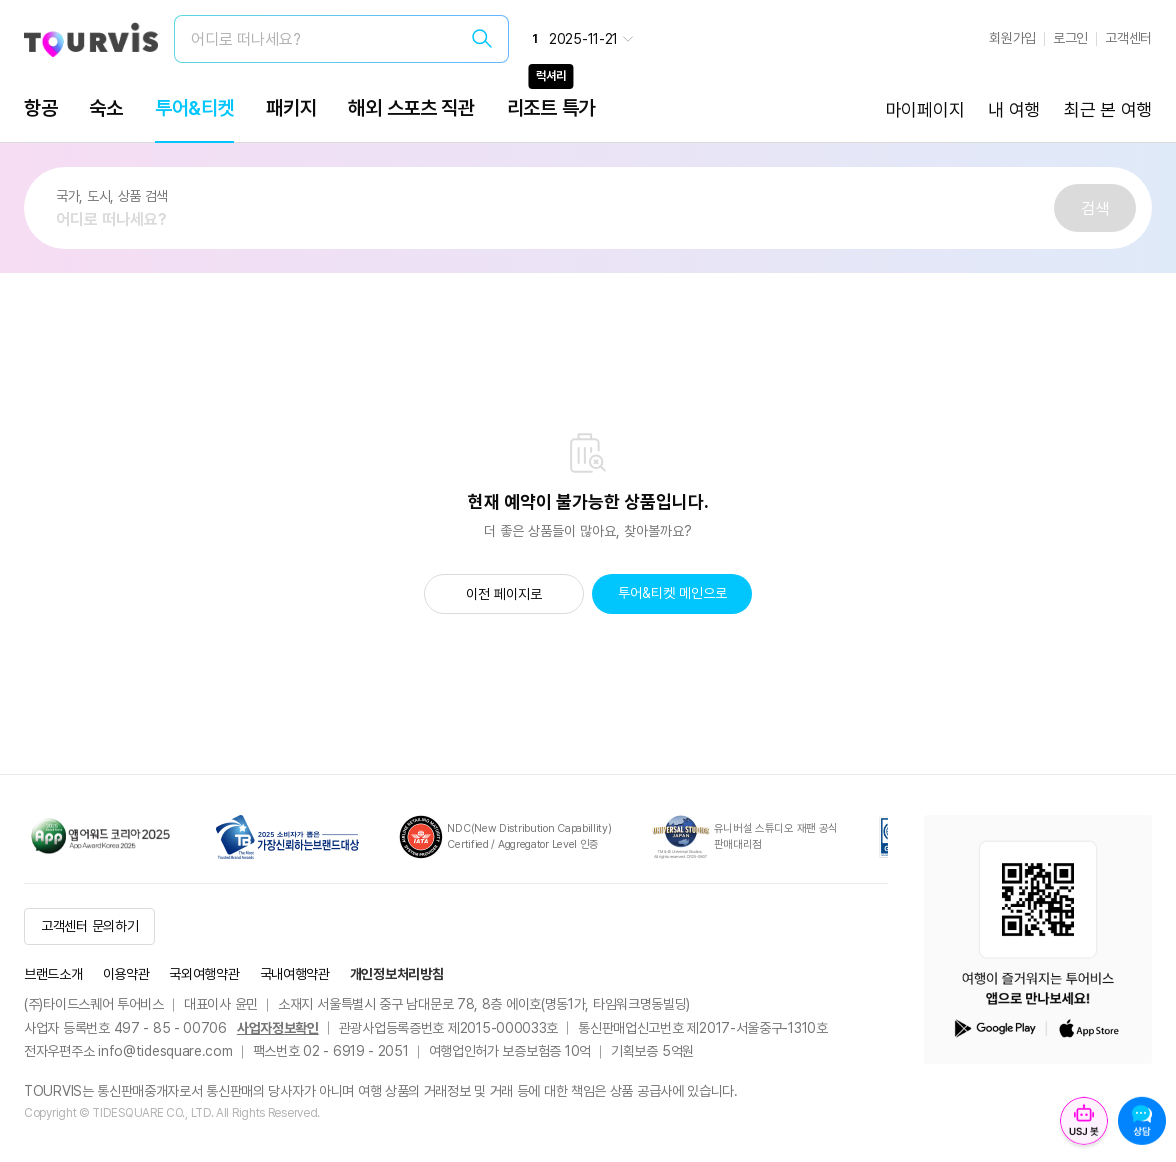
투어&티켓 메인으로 (672, 593)
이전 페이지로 (504, 594)
